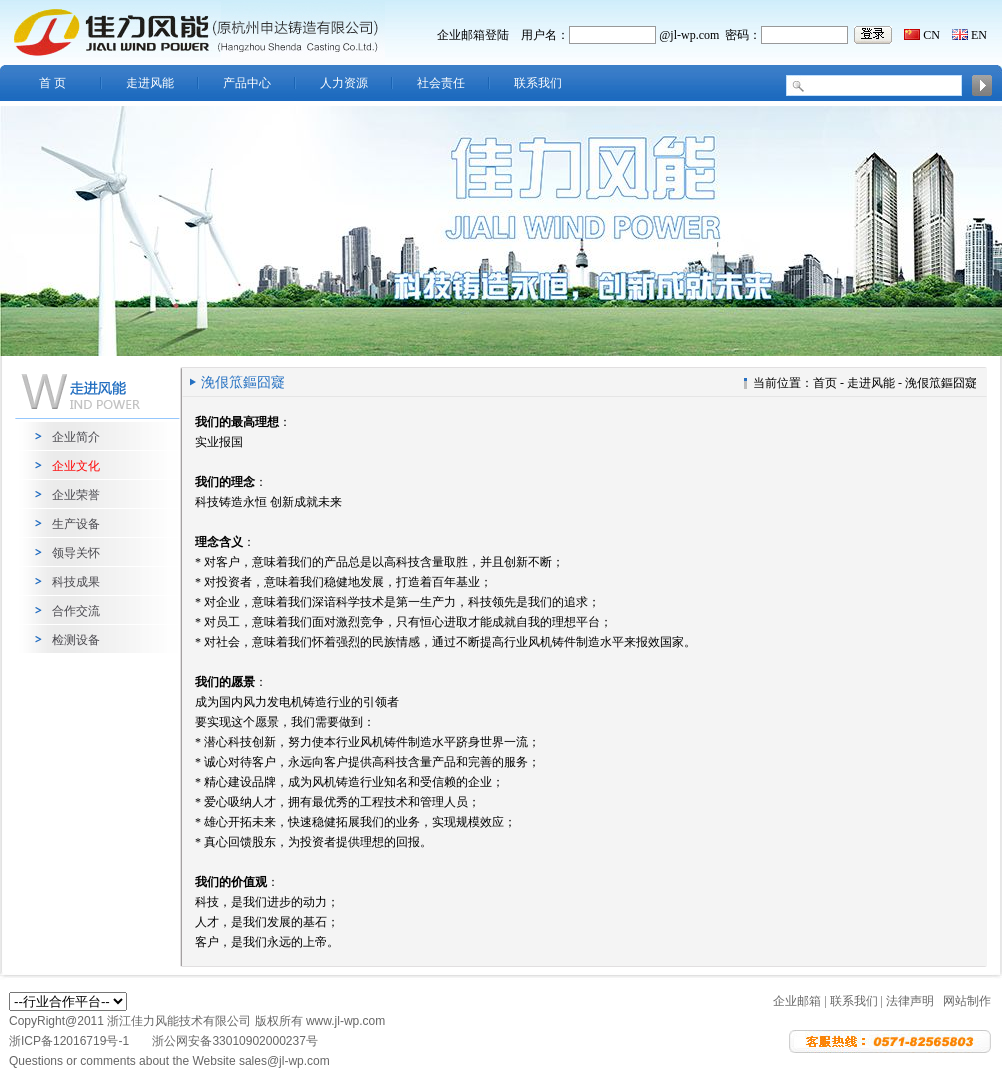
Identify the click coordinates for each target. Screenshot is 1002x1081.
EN (979, 35)
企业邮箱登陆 (473, 35)
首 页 (52, 83)
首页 (825, 383)
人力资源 (344, 83)
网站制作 (967, 1001)
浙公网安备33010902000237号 (234, 1041)
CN (931, 35)
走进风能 (150, 83)
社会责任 (441, 83)
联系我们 (538, 83)
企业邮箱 (797, 1001)
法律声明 (910, 1001)
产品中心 (247, 83)
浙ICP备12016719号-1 (70, 1041)
